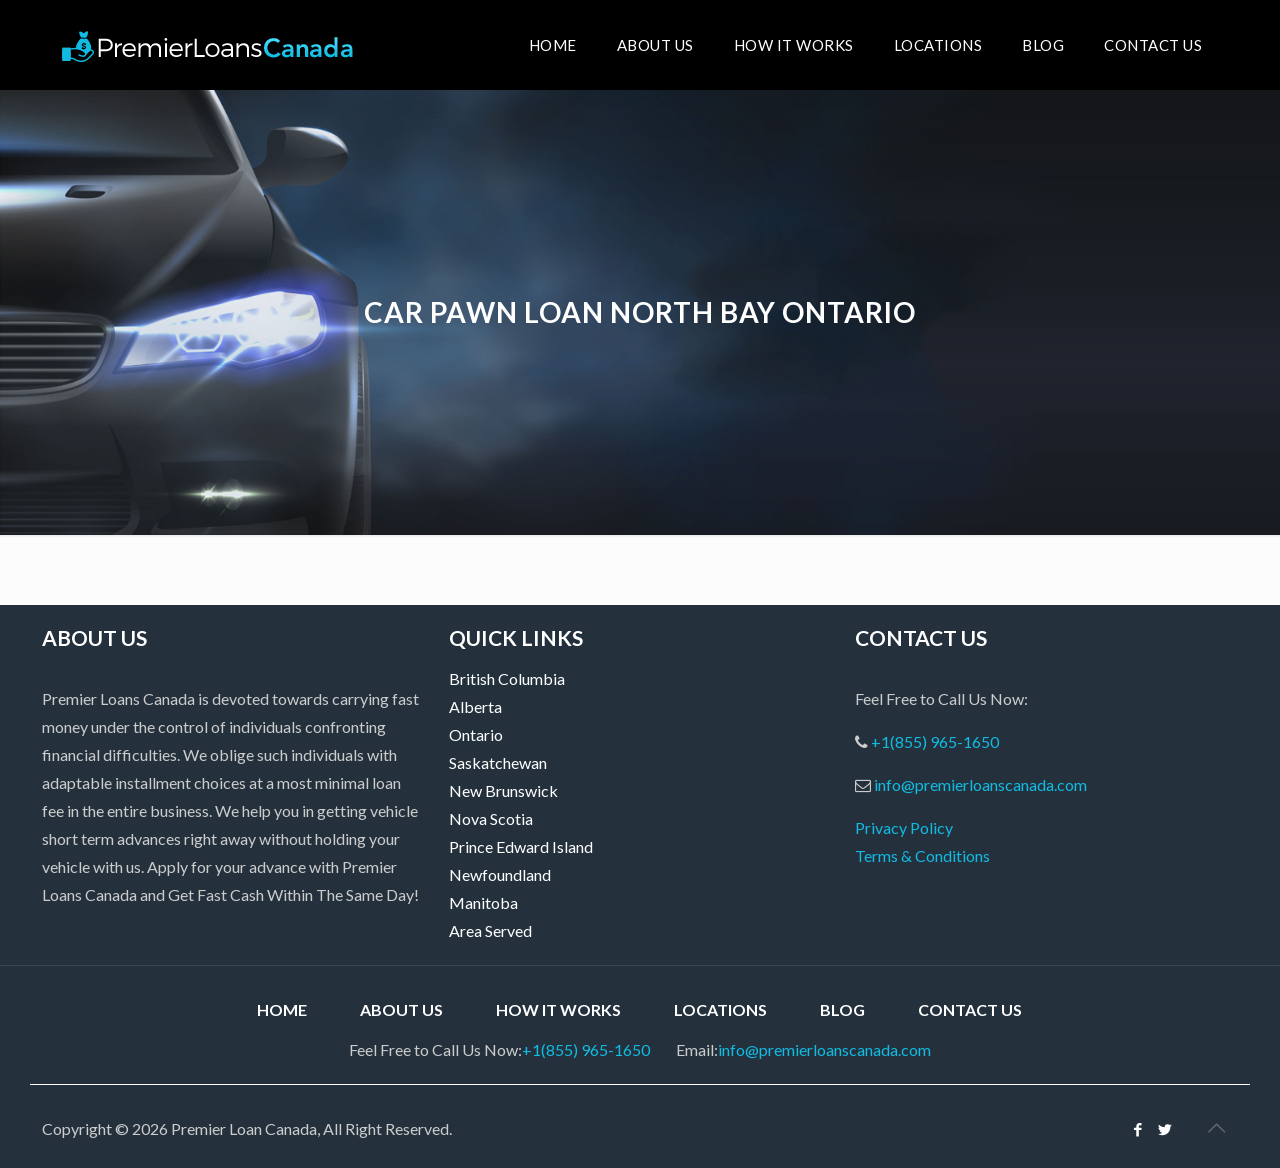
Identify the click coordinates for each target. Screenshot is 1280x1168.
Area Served (490, 930)
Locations (720, 1009)
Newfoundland (500, 874)
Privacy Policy (904, 827)
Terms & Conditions (922, 855)
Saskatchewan (498, 762)
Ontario (476, 734)
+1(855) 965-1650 (935, 741)
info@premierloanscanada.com (980, 784)
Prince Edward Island (521, 846)
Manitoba (483, 902)
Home (282, 1009)
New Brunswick (503, 790)
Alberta (475, 706)
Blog (842, 1009)
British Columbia (507, 678)
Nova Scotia (491, 818)
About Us (401, 1009)
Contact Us (970, 1009)
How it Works (558, 1009)
